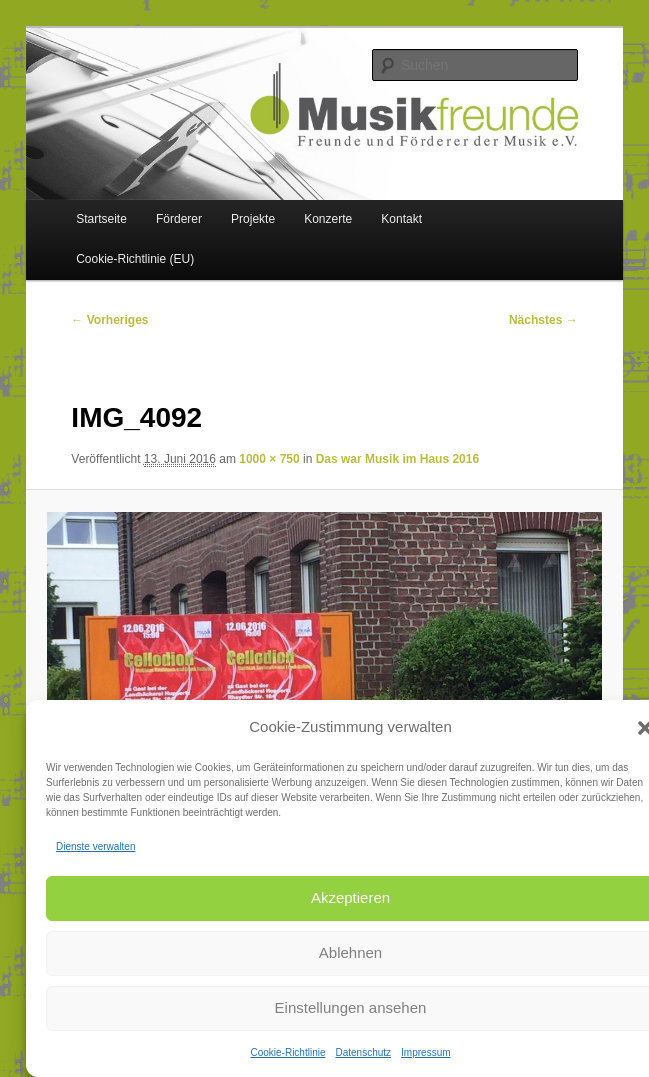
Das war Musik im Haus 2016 (397, 459)
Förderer (179, 219)
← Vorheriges (109, 320)
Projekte (253, 219)
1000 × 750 (269, 459)
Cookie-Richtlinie (287, 1052)
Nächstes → (543, 320)
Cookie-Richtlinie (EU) (135, 259)
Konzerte (328, 219)
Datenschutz (363, 1052)
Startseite (101, 219)
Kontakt (401, 219)
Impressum (425, 1052)
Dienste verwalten (95, 846)
